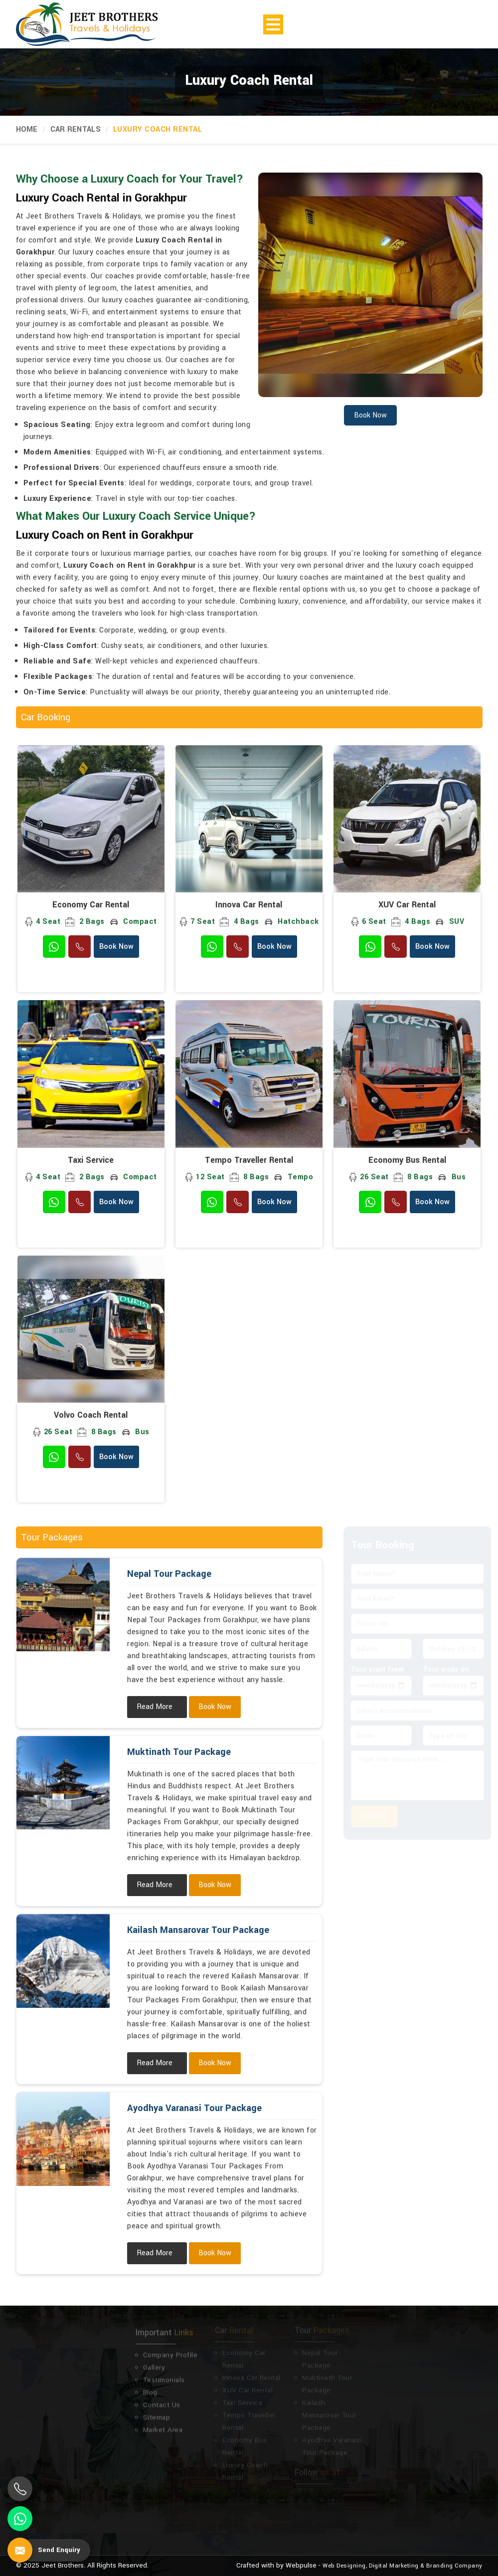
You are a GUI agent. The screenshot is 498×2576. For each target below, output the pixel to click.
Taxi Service (91, 1160)
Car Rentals (75, 129)
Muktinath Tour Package (179, 1752)
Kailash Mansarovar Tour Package (198, 1930)
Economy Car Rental (90, 905)
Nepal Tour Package (169, 1574)
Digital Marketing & (396, 2566)
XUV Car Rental (407, 905)
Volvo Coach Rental (91, 1415)
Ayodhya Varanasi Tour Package (194, 2108)
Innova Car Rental (248, 905)
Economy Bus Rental (407, 1160)
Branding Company (454, 2566)
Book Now (116, 946)
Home (27, 129)
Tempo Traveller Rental (249, 1160)
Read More (154, 1707)
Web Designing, (345, 2566)
